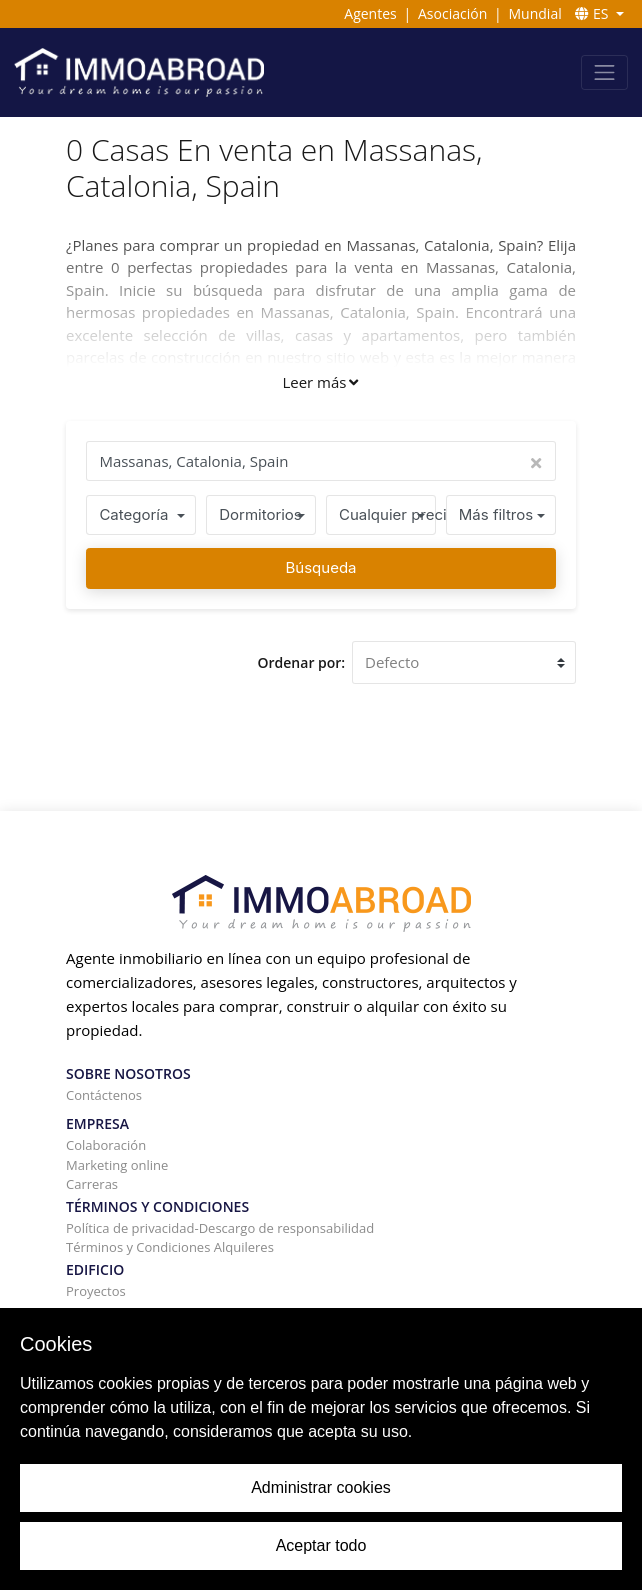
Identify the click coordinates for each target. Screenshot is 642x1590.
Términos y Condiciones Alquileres (170, 1247)
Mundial (535, 13)
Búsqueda (320, 567)
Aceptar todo (321, 1545)
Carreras (92, 1184)
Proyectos (96, 1291)
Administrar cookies (321, 1487)
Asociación (452, 13)
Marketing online (117, 1165)
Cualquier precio (387, 514)
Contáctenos (104, 1095)
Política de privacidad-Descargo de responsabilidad (220, 1228)
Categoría (133, 514)
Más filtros (496, 514)
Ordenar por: (302, 662)
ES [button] (593, 13)
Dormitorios (260, 514)
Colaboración (106, 1145)
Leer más (320, 382)
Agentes (370, 13)
